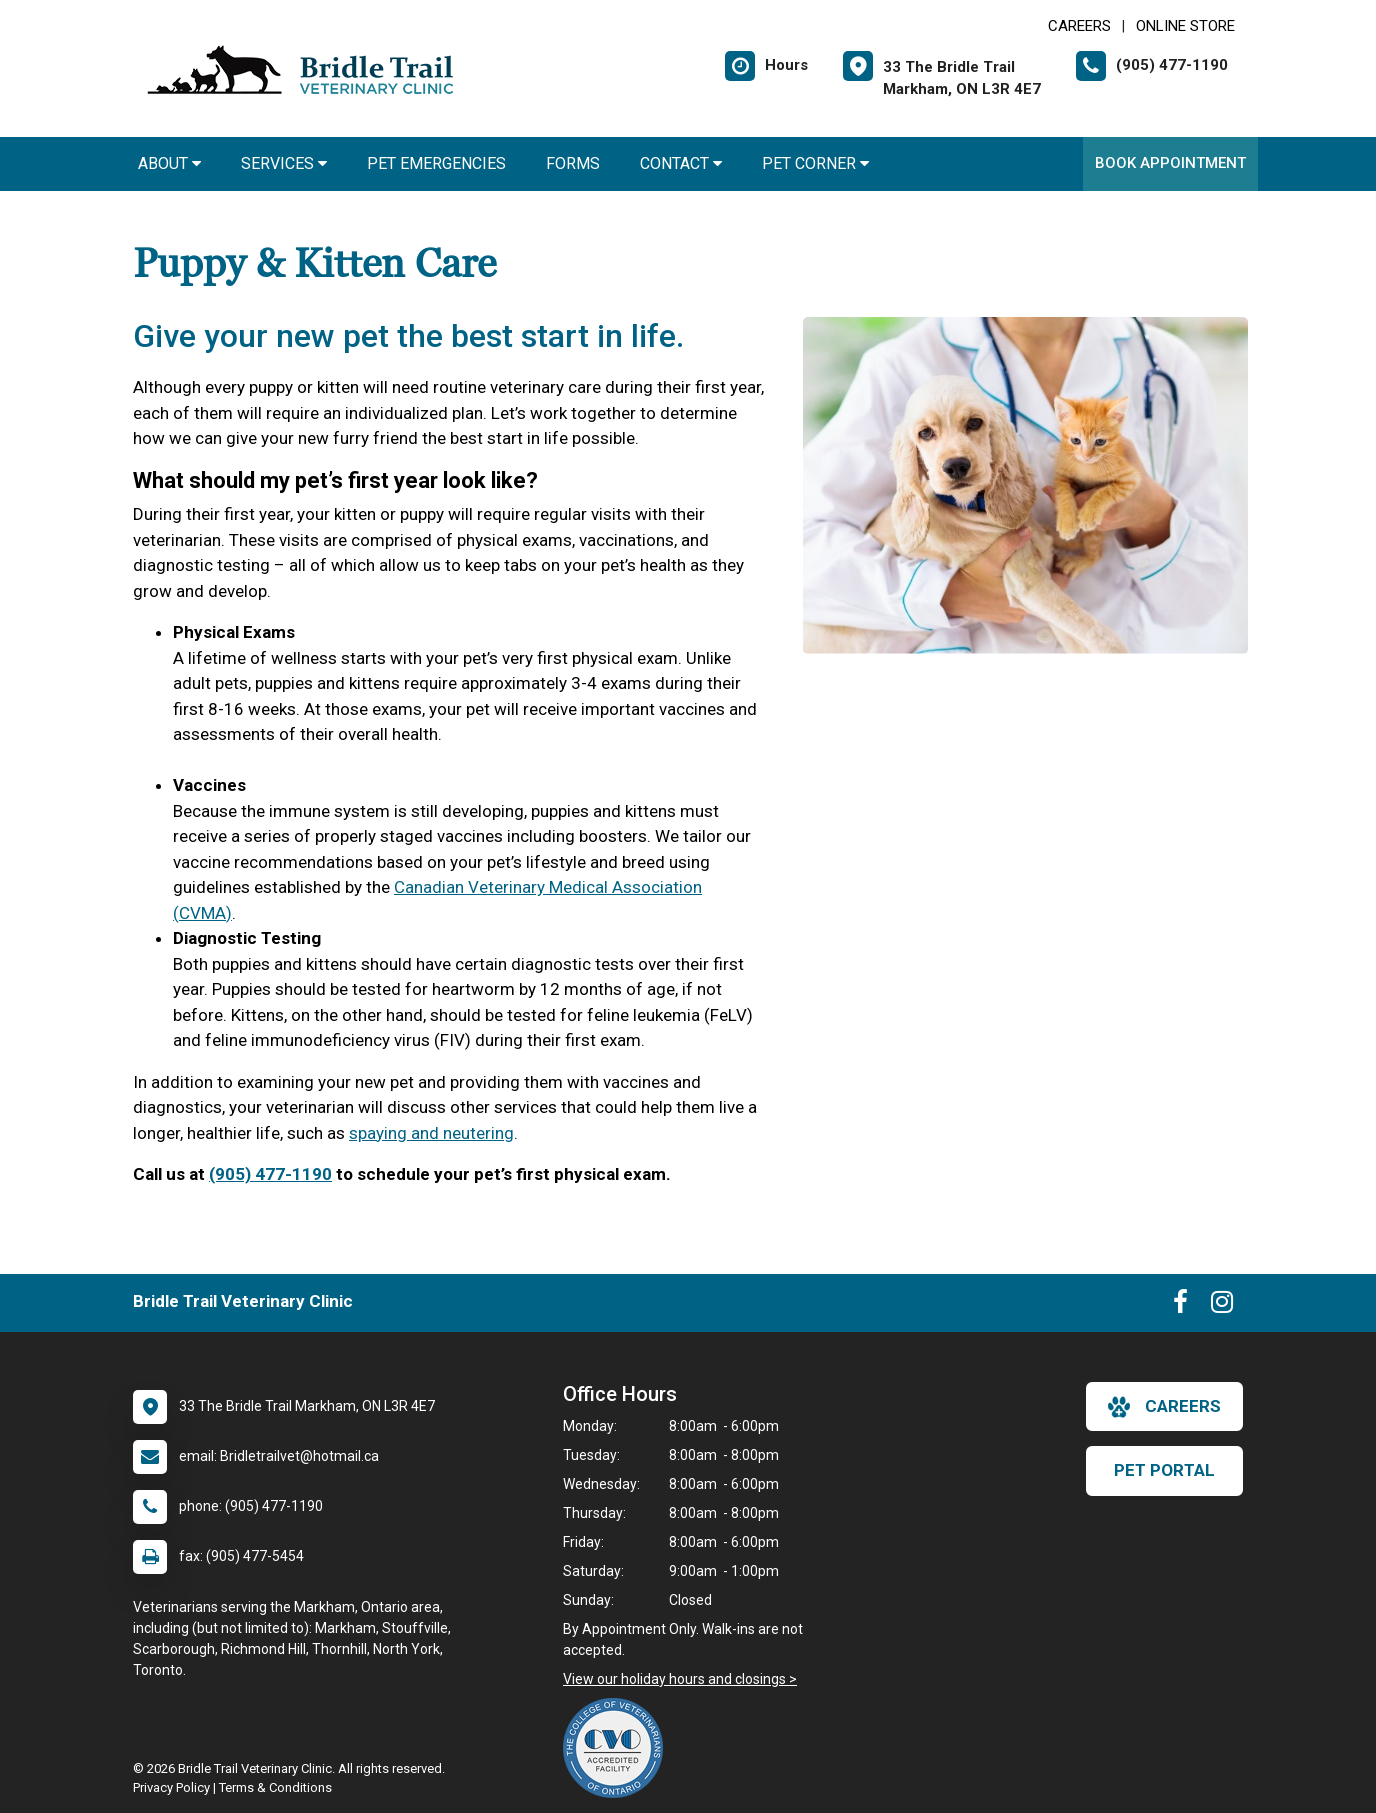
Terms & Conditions (275, 1787)
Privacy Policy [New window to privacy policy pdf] (171, 1787)
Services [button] (284, 163)
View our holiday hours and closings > (680, 1679)
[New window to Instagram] (1222, 1306)
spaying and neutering (431, 1133)
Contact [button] (681, 163)
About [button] (169, 163)
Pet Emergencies (436, 163)
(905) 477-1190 (270, 1174)
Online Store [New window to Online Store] (1185, 26)
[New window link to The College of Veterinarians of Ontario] (618, 1748)
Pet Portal (1164, 1470)
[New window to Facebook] (1180, 1306)
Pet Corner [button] (815, 163)
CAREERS (1079, 26)
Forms (573, 163)
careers (1164, 1407)
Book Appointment (1170, 163)
